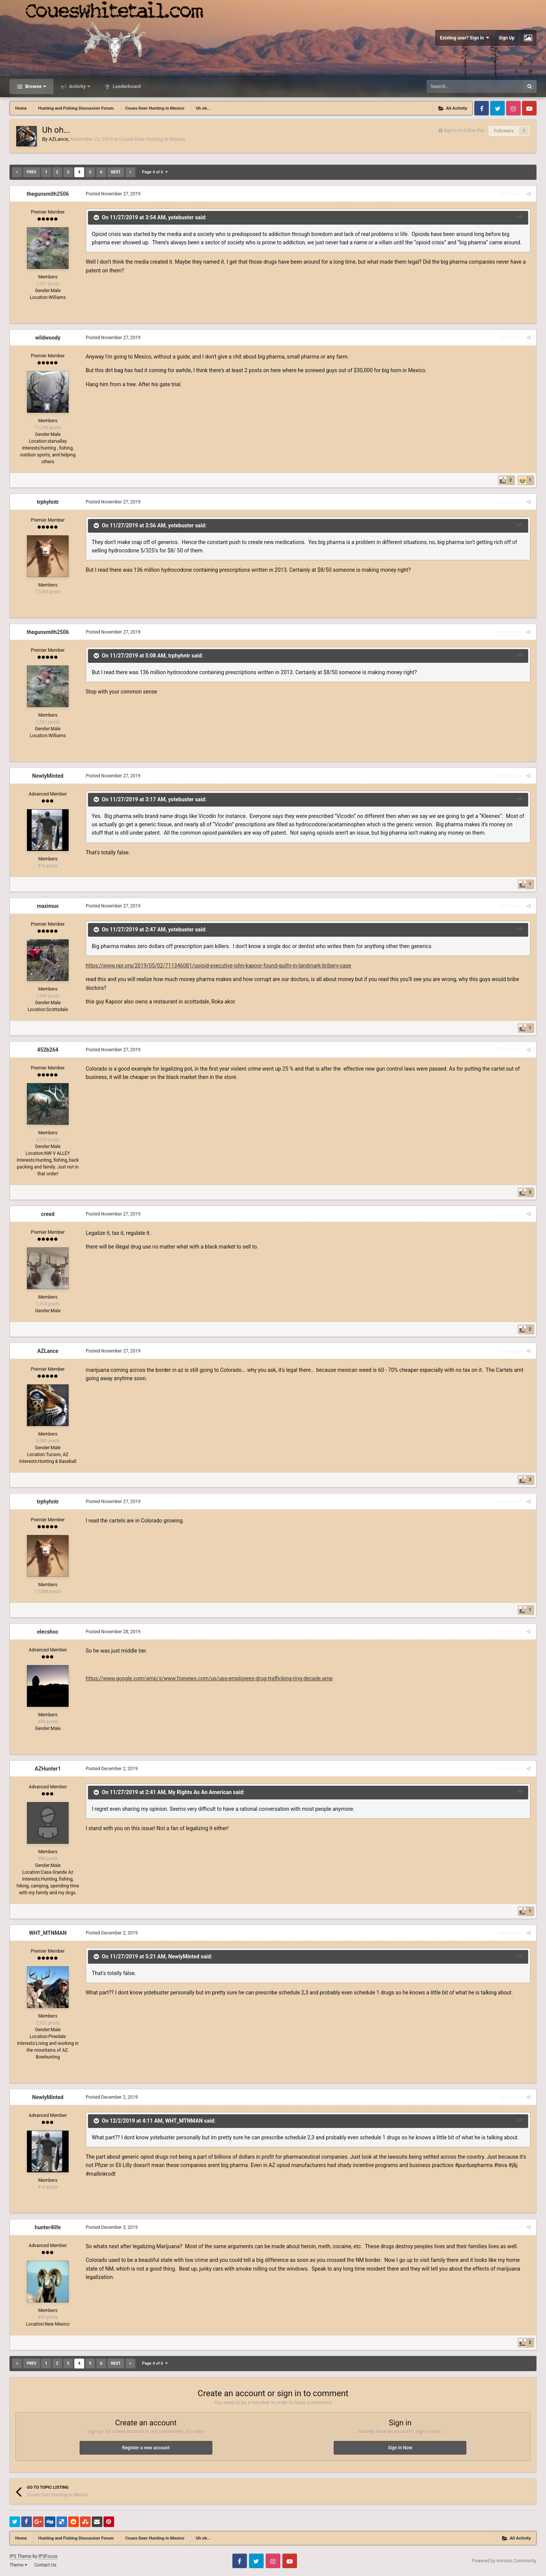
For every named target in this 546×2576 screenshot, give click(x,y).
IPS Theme (20, 2556)
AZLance (58, 139)
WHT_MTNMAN (47, 1933)
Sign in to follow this (464, 130)
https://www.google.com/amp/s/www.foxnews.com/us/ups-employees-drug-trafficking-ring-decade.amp (209, 1678)
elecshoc (47, 1632)
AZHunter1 (48, 1769)
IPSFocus (47, 2556)
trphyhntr (48, 502)
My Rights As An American (200, 1792)
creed (47, 1214)
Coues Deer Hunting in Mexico (152, 139)
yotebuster (180, 217)
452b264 (47, 1050)
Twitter (497, 108)
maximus (48, 906)
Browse (35, 86)
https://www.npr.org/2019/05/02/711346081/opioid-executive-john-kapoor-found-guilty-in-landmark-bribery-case (218, 965)
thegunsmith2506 (48, 194)
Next (116, 172)
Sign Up (507, 38)
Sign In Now (400, 2447)
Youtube (529, 108)
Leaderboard (126, 86)
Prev (31, 172)
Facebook (481, 108)
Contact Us (45, 2565)
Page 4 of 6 (154, 172)
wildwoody (48, 338)
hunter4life (48, 2227)
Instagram (513, 108)
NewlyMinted (47, 776)
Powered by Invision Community (504, 2560)
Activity (79, 86)
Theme (18, 2565)
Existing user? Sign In (464, 38)
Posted (113, 194)
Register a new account (145, 2447)
